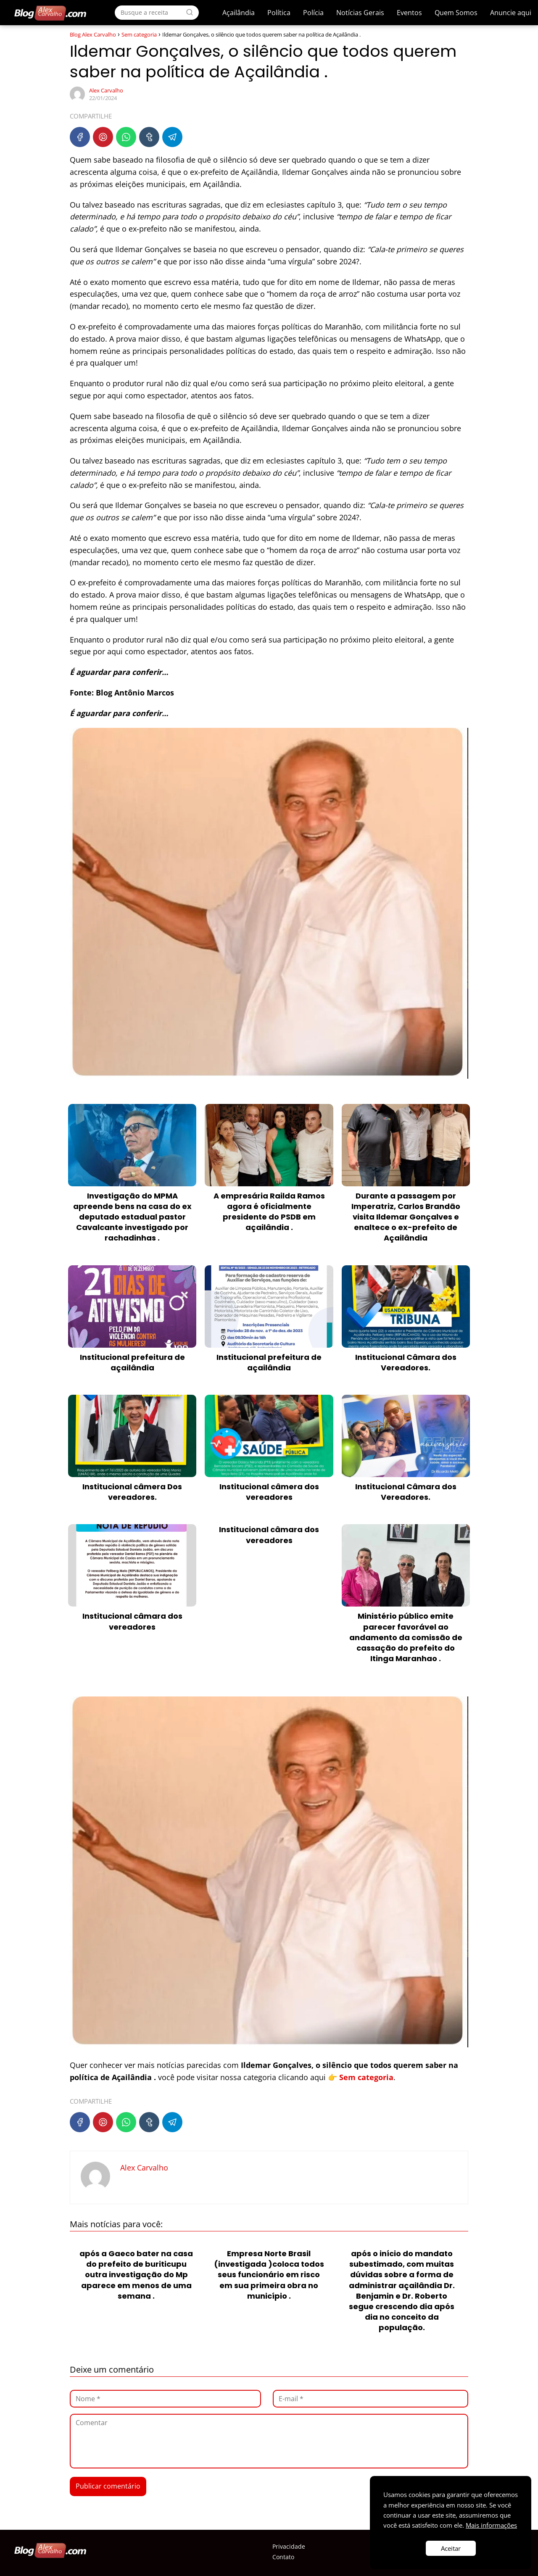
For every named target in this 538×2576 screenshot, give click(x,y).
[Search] (189, 12)
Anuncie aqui (510, 12)
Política (278, 12)
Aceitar (451, 2548)
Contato (283, 2557)
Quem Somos (456, 12)
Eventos (409, 12)
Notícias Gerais (360, 12)
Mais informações (491, 2525)
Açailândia (238, 12)
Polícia (313, 12)
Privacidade (288, 2546)
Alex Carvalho (106, 90)
